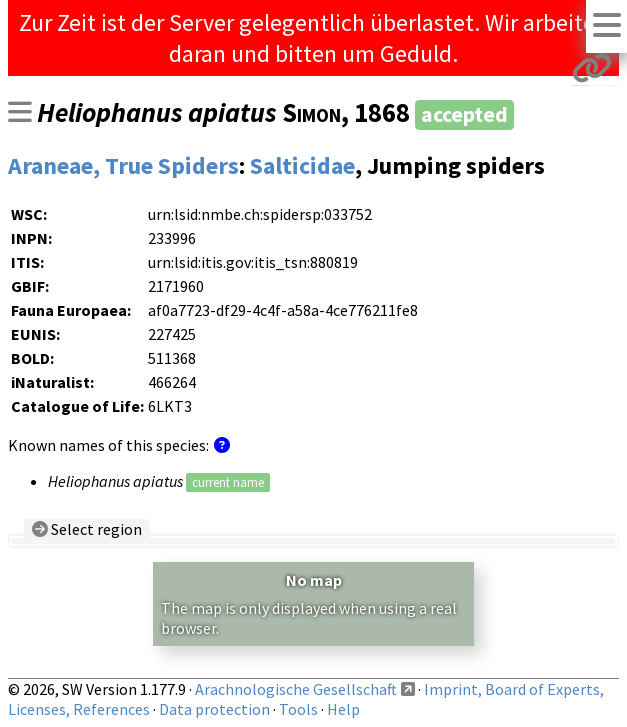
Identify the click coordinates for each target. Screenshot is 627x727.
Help (343, 709)
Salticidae (302, 165)
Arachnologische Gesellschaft (296, 689)
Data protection (214, 709)
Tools (298, 709)
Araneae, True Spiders (123, 165)
